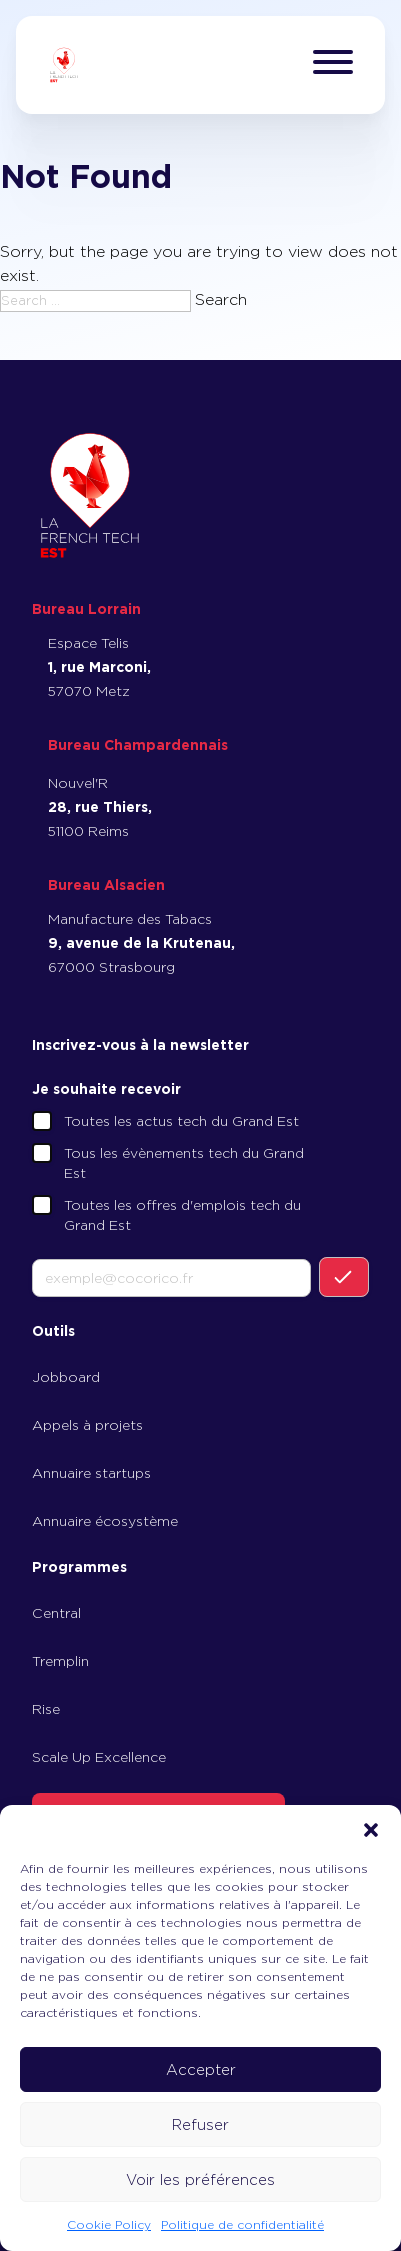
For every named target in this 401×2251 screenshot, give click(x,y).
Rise (46, 1709)
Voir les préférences (200, 2180)
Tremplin (60, 1661)
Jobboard (66, 1377)
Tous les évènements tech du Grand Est (184, 1163)
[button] (371, 1830)
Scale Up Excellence (99, 1757)
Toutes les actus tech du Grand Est (181, 1121)
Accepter (201, 2070)
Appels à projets (87, 1425)
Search (221, 299)
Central (56, 1613)
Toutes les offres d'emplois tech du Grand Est (182, 1215)
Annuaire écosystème (105, 1521)
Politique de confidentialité (242, 2224)
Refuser (200, 2125)
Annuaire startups (91, 1473)
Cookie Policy (109, 2224)
